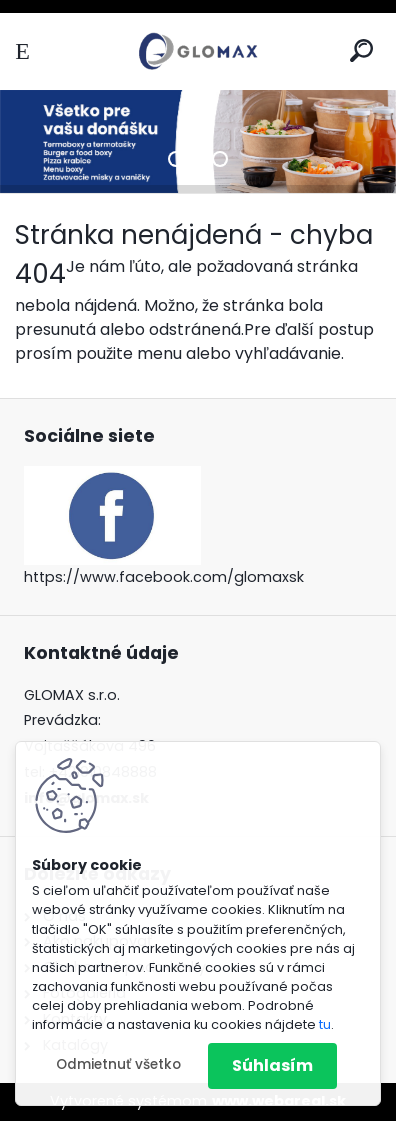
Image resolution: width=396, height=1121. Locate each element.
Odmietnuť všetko (118, 1064)
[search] (361, 50)
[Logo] (198, 51)
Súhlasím (272, 1065)
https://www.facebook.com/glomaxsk (164, 577)
